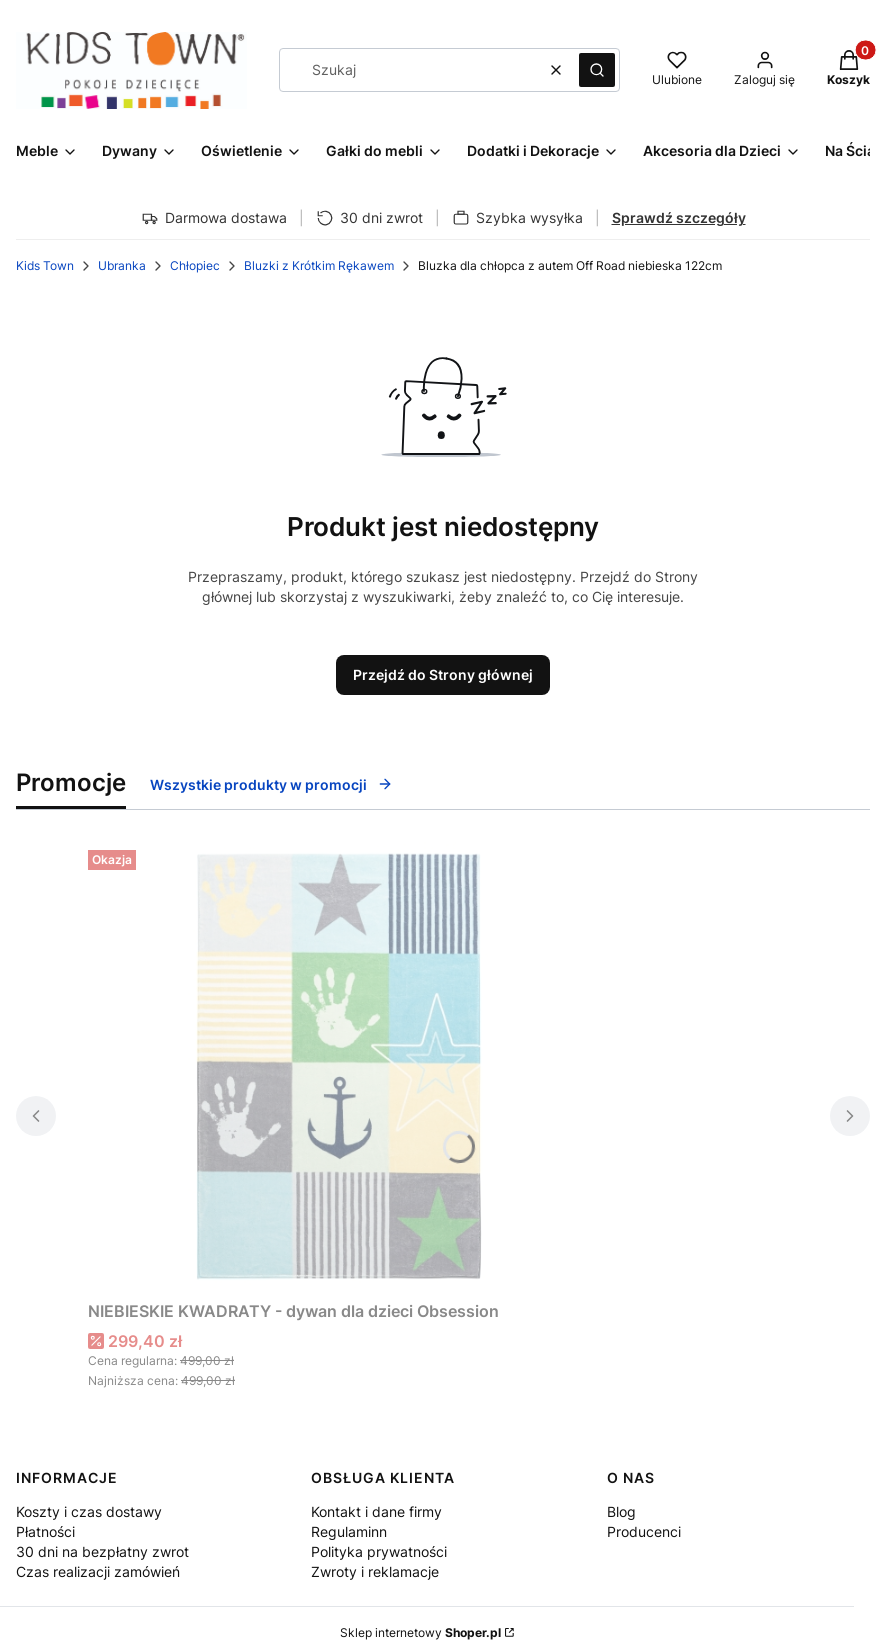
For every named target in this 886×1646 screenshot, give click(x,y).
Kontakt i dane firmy (376, 1511)
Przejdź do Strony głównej (443, 674)
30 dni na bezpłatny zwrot (102, 1551)
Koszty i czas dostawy (89, 1511)
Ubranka (122, 265)
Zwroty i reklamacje (375, 1571)
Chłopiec (195, 265)
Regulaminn (349, 1531)
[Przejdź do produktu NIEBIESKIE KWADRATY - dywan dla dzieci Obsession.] (338, 1067)
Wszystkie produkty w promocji (271, 784)
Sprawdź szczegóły (679, 217)
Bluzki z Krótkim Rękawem (319, 265)
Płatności (45, 1531)
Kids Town (45, 265)
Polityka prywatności (379, 1551)
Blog (621, 1511)
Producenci (644, 1531)
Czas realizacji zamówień (98, 1571)
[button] (597, 70)
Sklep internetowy (420, 1632)
